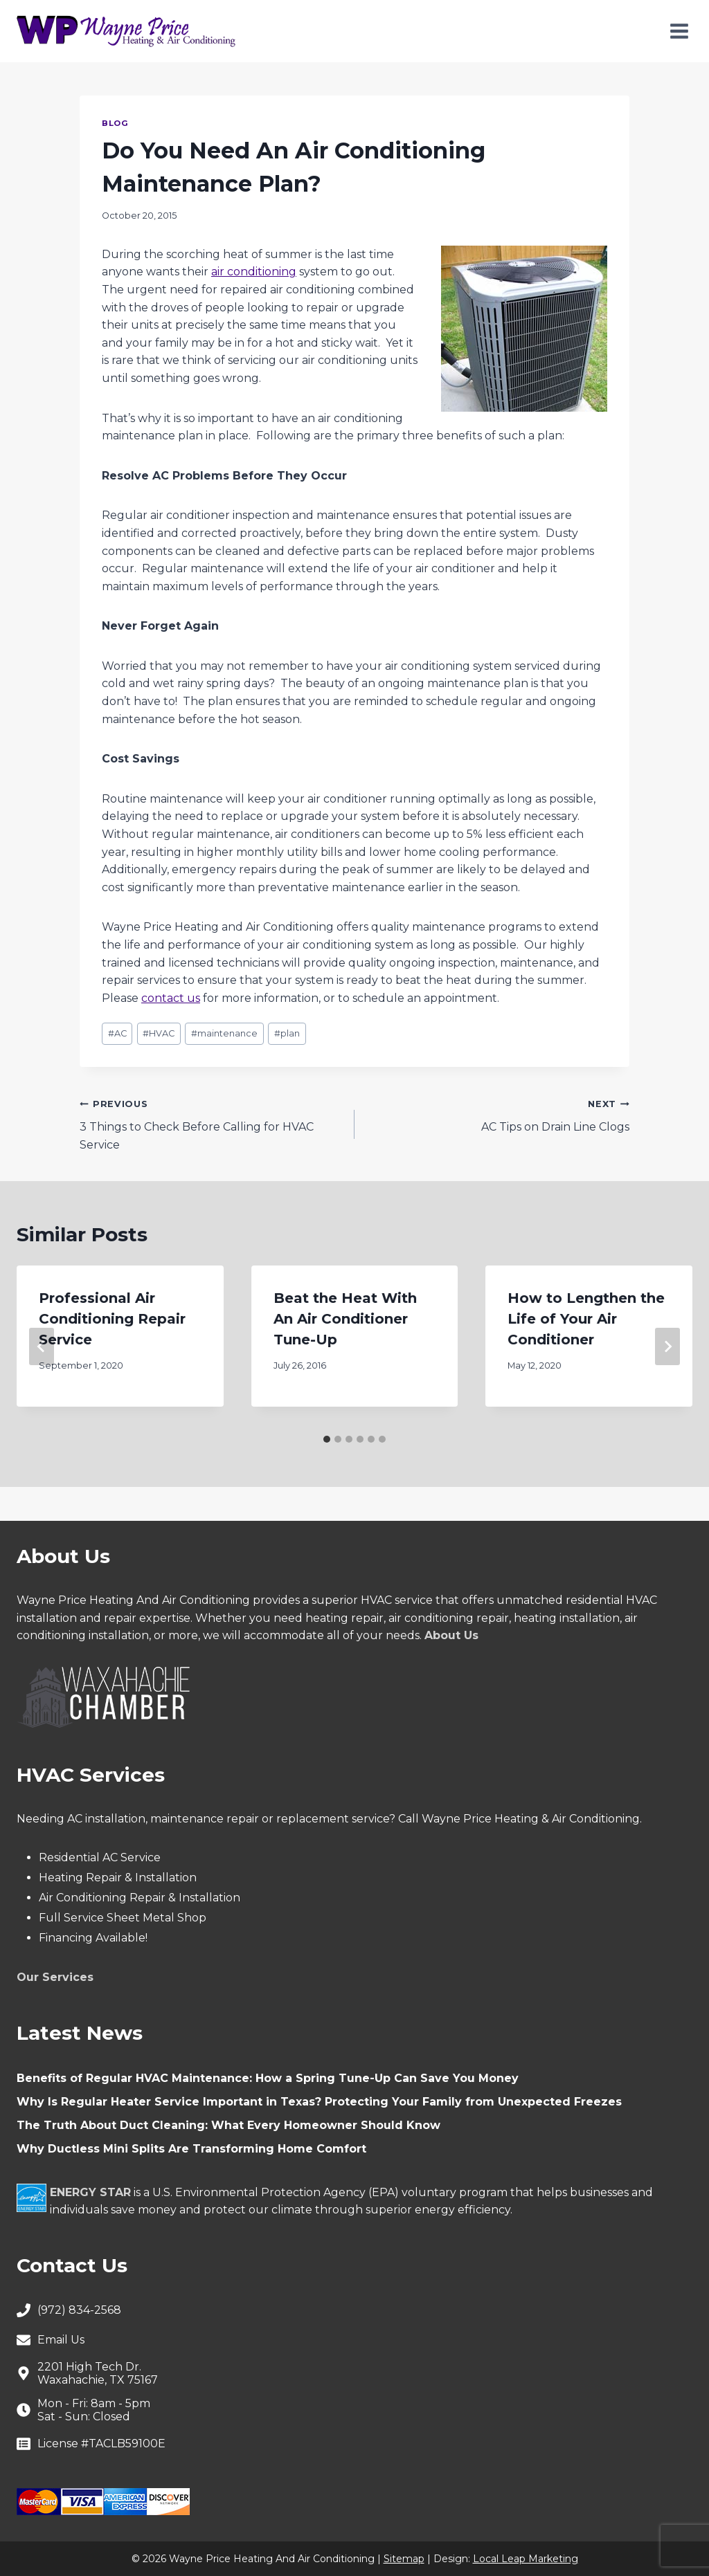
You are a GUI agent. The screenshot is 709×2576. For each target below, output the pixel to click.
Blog (115, 123)
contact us (170, 998)
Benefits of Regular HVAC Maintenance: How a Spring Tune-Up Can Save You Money (268, 2078)
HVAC (158, 1033)
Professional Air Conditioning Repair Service (112, 1319)
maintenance (224, 1033)
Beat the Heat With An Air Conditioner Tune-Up (345, 1319)
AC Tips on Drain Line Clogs (497, 1114)
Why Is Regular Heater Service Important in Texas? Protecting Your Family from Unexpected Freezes (319, 2101)
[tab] (326, 1439)
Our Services (55, 1977)
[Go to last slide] (41, 1346)
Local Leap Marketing (525, 2558)
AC (117, 1033)
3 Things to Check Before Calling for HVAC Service (211, 1123)
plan (287, 1033)
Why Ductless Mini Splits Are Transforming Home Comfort (191, 2148)
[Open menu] (679, 31)
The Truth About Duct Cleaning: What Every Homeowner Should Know (228, 2125)
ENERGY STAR (90, 2192)
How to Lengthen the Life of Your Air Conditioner (586, 1319)
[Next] (667, 1346)
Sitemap (404, 2558)
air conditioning (253, 271)
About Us (451, 1635)
